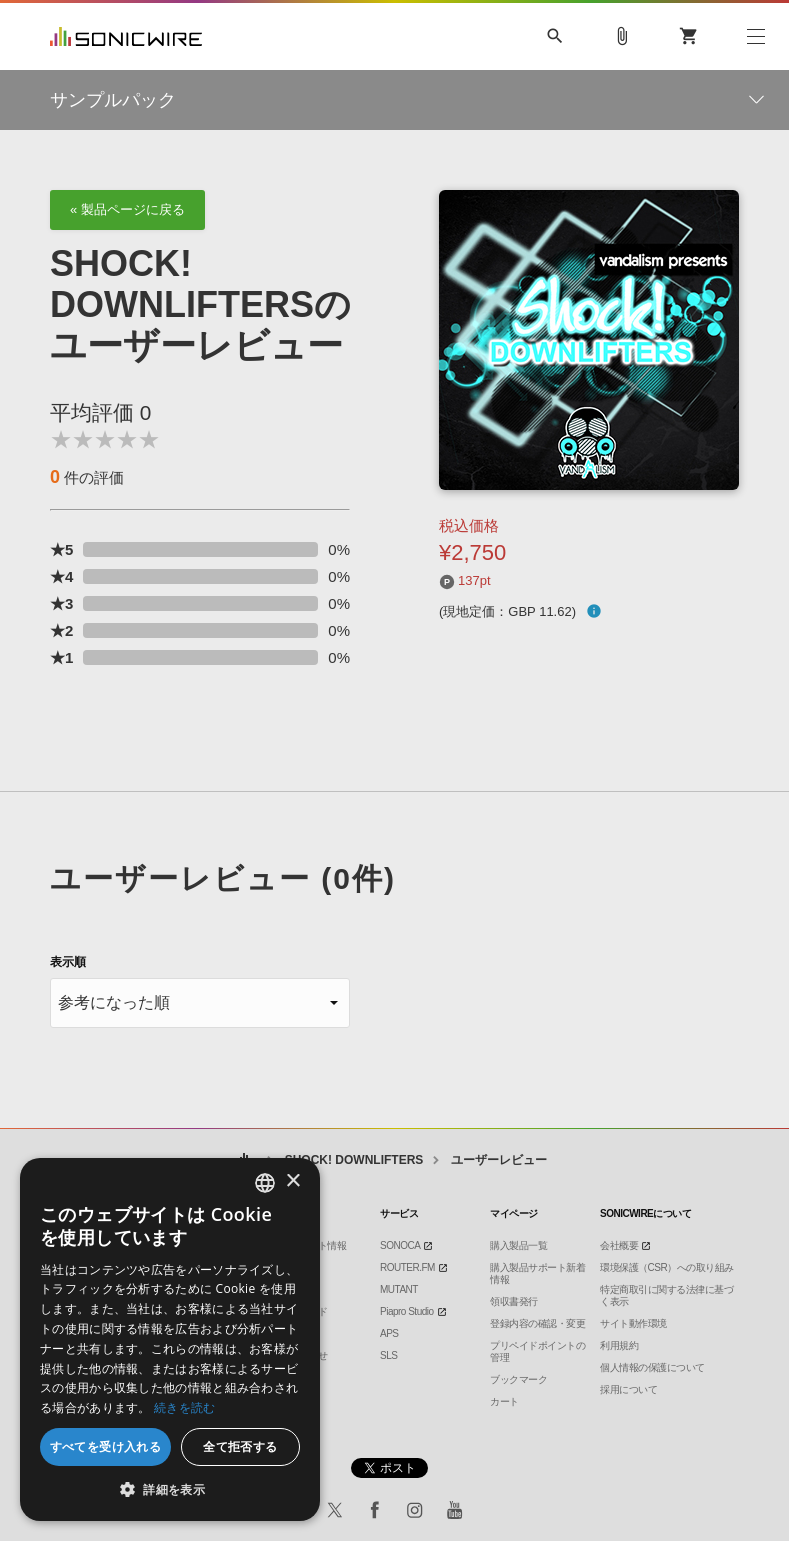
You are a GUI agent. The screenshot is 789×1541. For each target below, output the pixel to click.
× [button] (292, 1181)
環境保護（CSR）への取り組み (667, 1267)
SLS (388, 1355)
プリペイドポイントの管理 (537, 1351)
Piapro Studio (407, 1311)
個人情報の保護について (652, 1367)
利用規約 (619, 1345)
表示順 (68, 962)
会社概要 (619, 1245)
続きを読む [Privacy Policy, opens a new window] (185, 1407)
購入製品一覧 (518, 1245)
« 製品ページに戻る (127, 209)
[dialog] (170, 1339)
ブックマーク (518, 1379)
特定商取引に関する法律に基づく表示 (666, 1295)
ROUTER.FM (407, 1267)
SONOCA (400, 1245)
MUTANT (399, 1289)
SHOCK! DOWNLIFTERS (354, 1160)
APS (389, 1333)
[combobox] (265, 1183)
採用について (628, 1389)
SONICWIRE (126, 36)
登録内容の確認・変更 (537, 1323)
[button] (170, 1490)
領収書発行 (514, 1301)
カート (504, 1401)
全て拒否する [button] (240, 1446)
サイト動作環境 (633, 1323)
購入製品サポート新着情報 (537, 1273)
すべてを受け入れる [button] (106, 1446)
